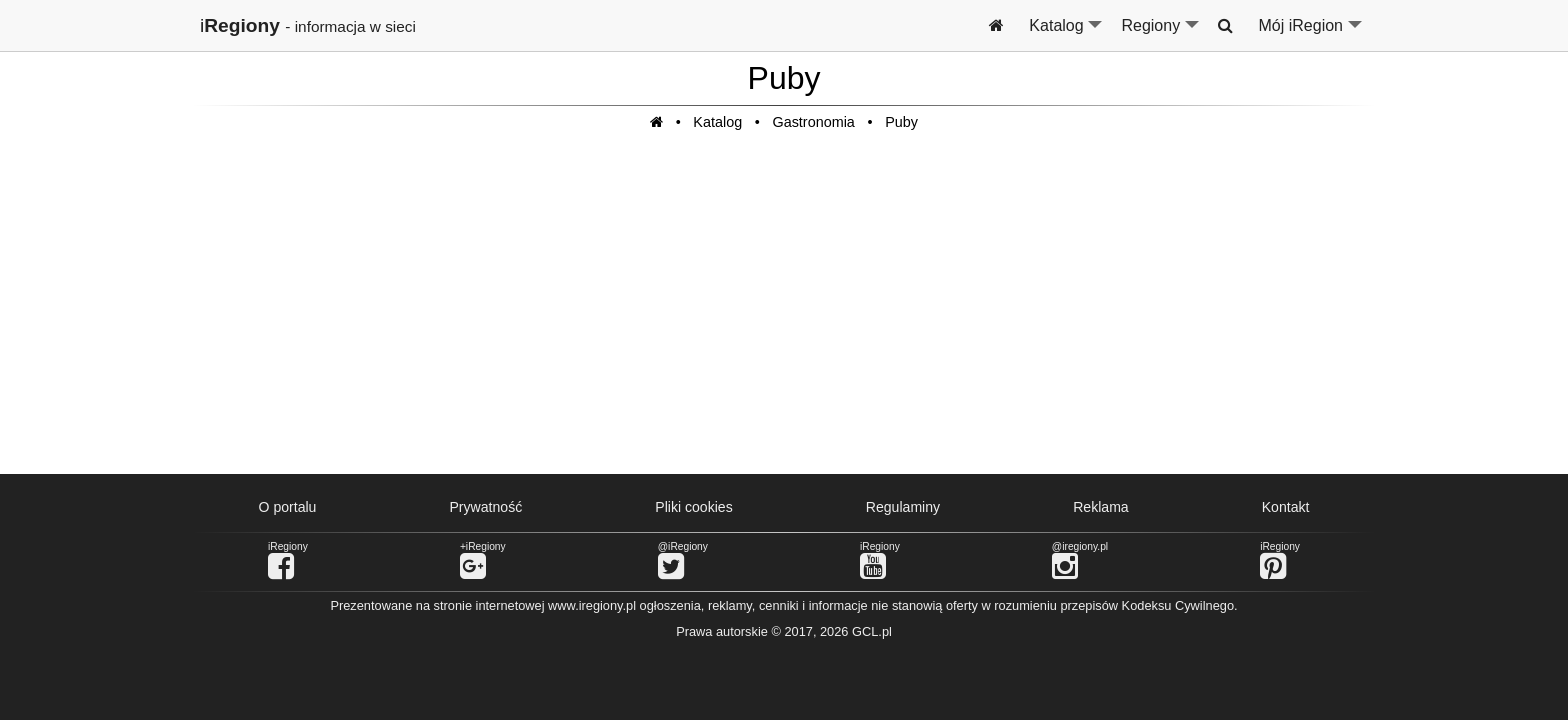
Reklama (1101, 507)
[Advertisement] (784, 313)
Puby (901, 122)
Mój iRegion (1311, 34)
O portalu (288, 507)
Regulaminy (903, 507)
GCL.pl (872, 631)
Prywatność (485, 507)
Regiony (1161, 34)
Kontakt (1286, 507)
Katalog (1066, 34)
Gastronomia (813, 122)
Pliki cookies (693, 507)
